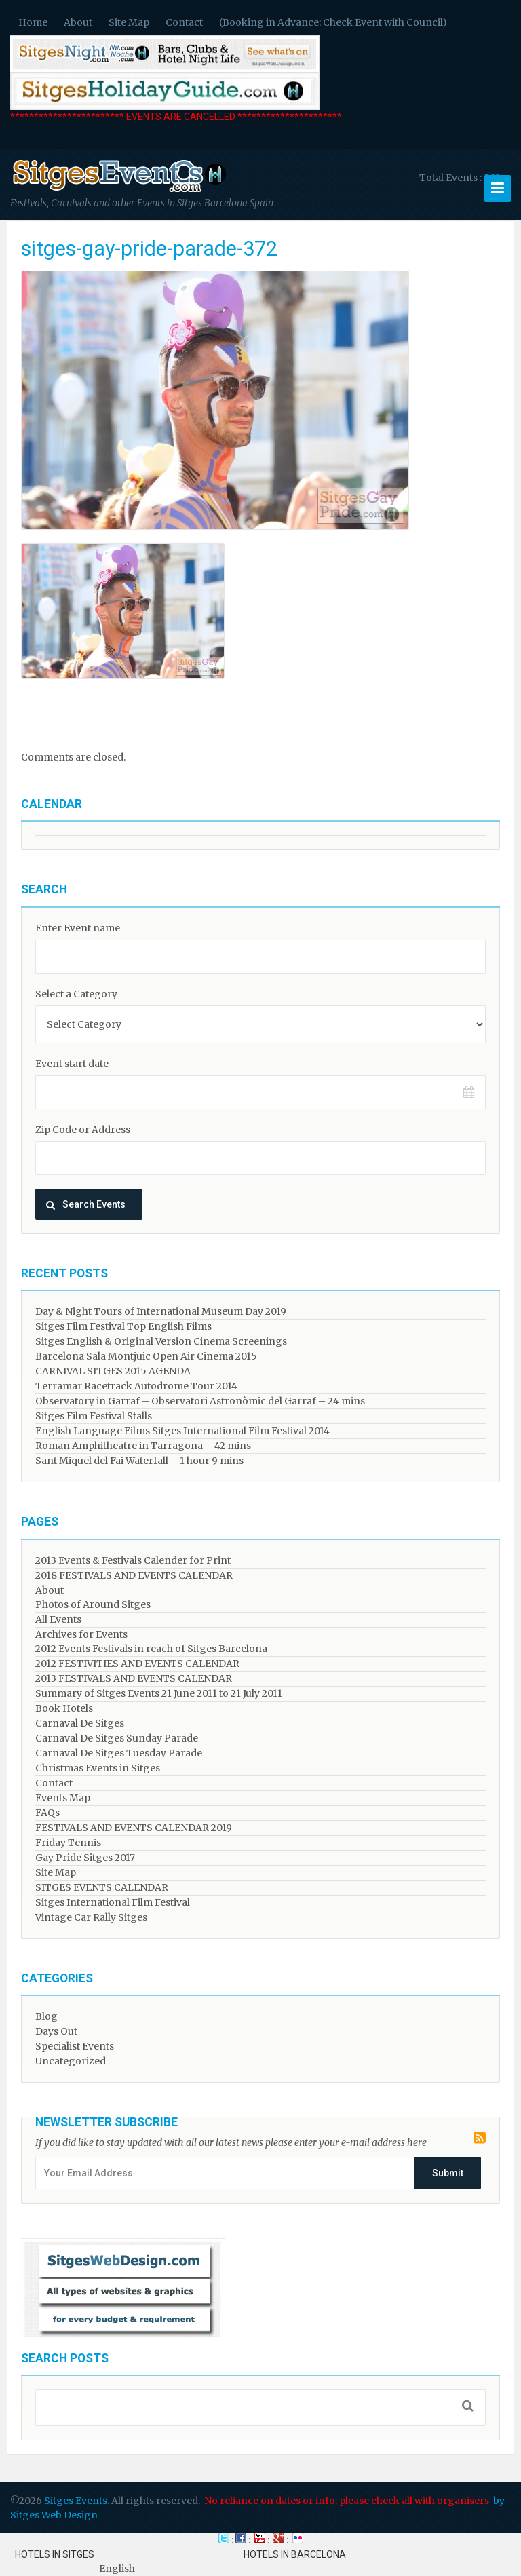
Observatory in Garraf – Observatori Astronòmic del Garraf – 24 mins (200, 1401)
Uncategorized (70, 2061)
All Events (58, 1619)
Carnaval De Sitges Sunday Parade (116, 1738)
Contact (184, 22)
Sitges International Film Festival (112, 1902)
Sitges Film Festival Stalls (93, 1416)
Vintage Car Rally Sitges (91, 1917)
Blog (46, 2016)
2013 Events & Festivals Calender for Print (133, 1560)
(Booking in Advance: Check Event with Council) (333, 22)
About (78, 22)
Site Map (129, 22)
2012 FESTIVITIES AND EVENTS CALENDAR (137, 1663)
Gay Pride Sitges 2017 (85, 1857)
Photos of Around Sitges (93, 1604)
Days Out (56, 2031)
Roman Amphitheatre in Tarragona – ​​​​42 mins (143, 1446)
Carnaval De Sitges (79, 1723)
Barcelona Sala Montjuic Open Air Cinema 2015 (146, 1356)
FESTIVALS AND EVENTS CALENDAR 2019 (133, 1828)
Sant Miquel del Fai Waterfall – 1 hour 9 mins (139, 1461)
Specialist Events (74, 2046)
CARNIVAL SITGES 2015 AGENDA (113, 1371)
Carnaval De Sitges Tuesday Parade (118, 1753)
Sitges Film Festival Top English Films (123, 1326)
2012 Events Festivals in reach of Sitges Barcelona (151, 1648)
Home (32, 22)
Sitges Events (75, 2501)
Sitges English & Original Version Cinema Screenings (161, 1341)
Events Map (62, 1798)
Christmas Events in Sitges (97, 1768)
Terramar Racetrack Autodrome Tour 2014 (136, 1386)
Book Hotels (64, 1708)
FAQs (47, 1813)
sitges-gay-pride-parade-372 (149, 249)
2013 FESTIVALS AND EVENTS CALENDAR (133, 1678)
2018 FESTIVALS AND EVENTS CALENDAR (134, 1575)
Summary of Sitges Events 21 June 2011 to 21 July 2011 (158, 1693)
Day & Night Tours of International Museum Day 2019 (160, 1311)
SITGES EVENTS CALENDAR (101, 1887)
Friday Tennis (68, 1843)
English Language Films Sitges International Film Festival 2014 (182, 1431)
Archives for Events (81, 1634)
